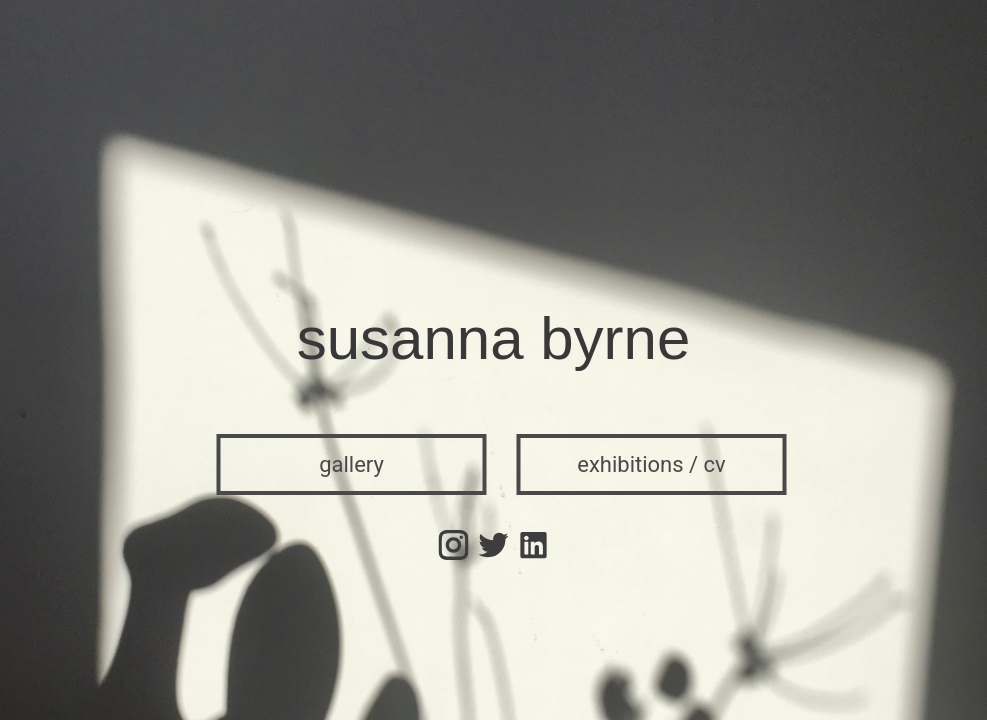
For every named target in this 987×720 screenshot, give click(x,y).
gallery (351, 464)
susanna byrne (494, 338)
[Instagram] (454, 542)
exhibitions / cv (651, 464)
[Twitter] (494, 542)
